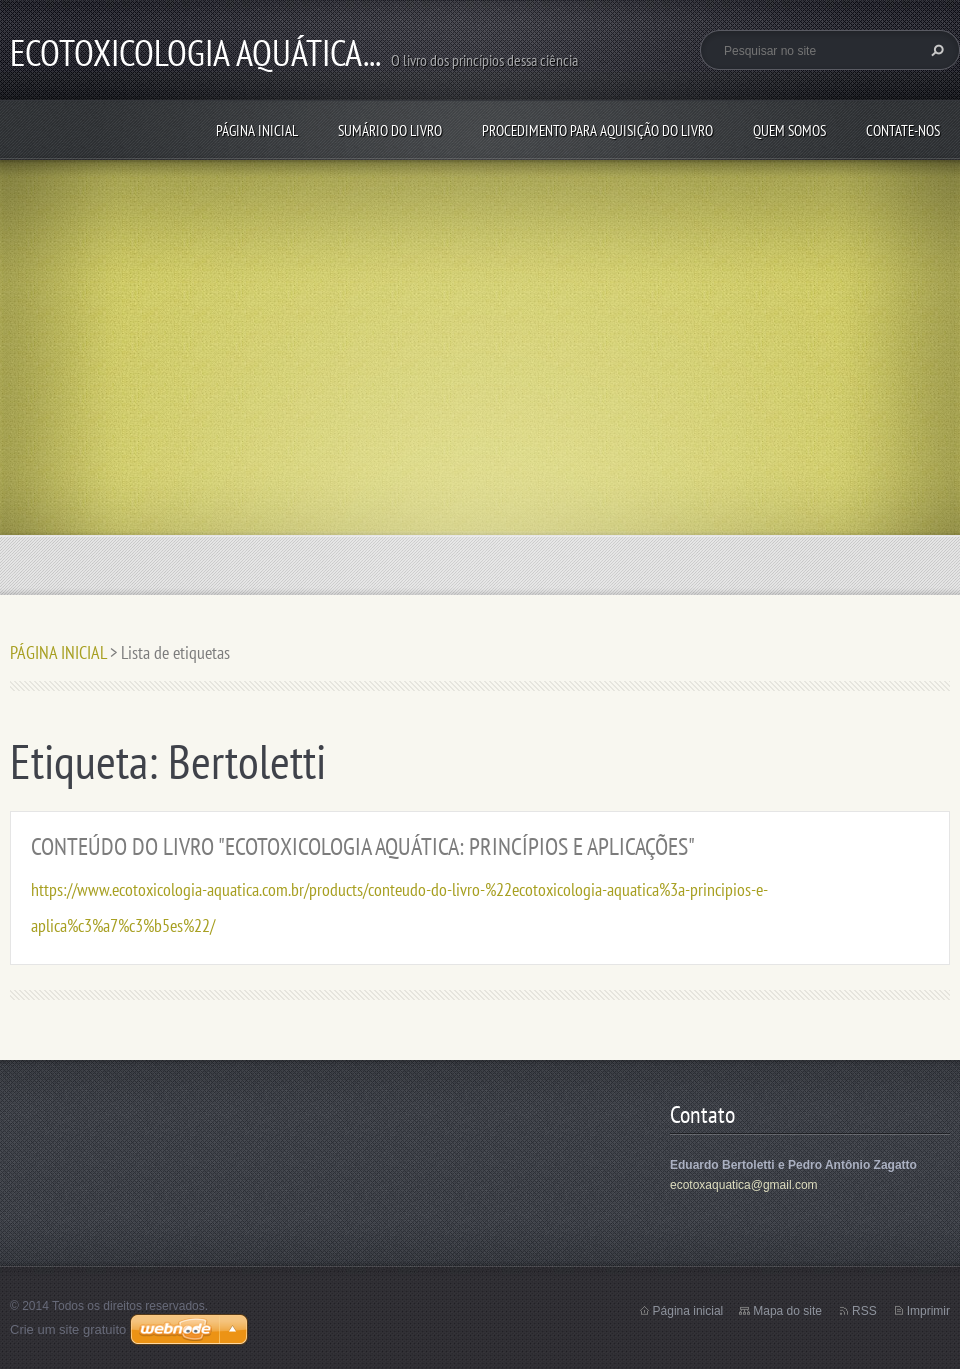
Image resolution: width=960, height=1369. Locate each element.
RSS (864, 1311)
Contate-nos (903, 130)
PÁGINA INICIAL (257, 130)
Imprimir (928, 1311)
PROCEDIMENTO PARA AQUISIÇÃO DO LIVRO (597, 130)
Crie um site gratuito (68, 1329)
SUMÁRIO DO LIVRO (390, 130)
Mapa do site (787, 1311)
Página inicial (688, 1311)
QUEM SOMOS (789, 130)
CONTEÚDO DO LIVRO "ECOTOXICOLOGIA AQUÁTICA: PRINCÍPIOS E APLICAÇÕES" (363, 846)
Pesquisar (935, 50)
